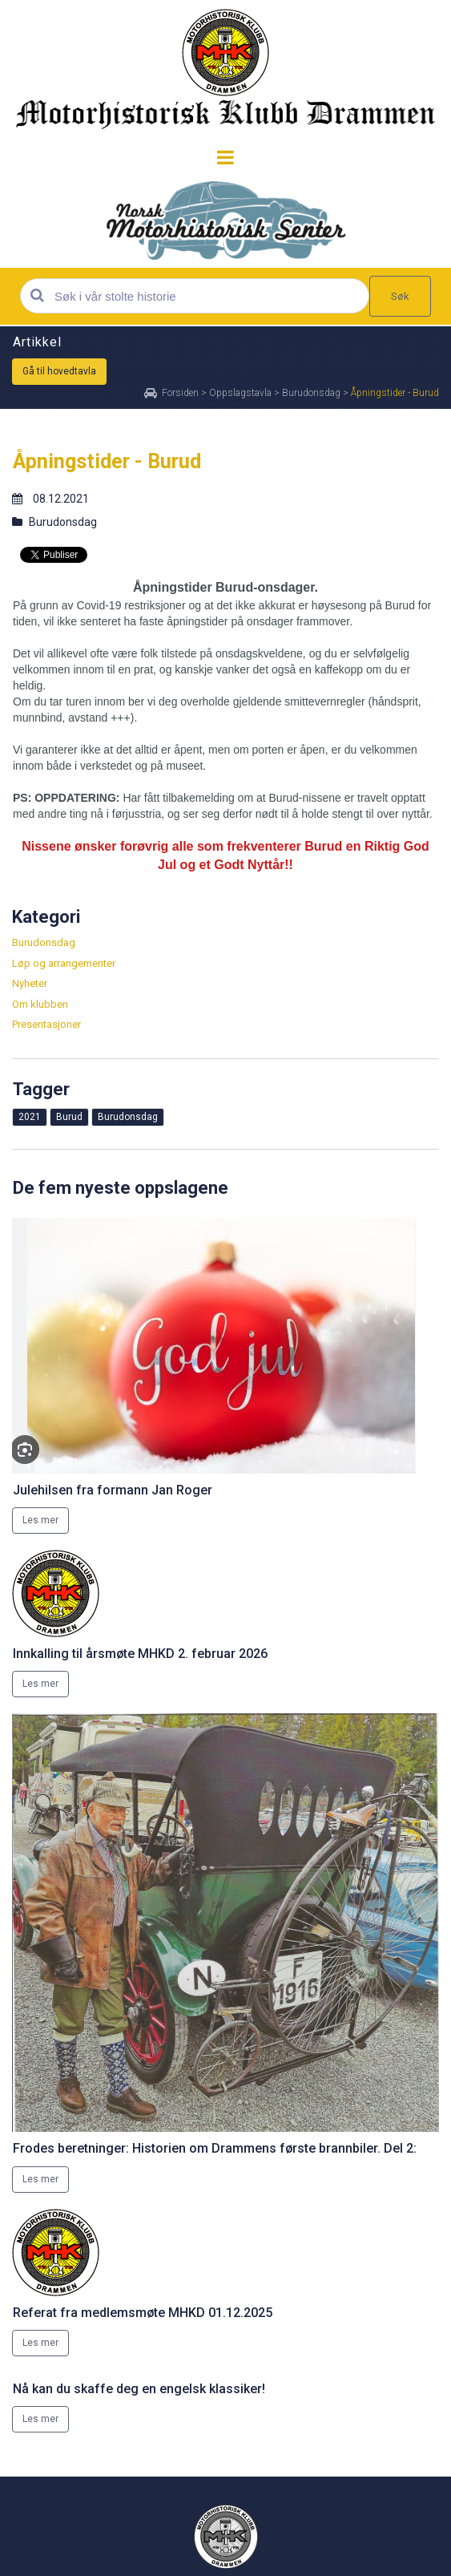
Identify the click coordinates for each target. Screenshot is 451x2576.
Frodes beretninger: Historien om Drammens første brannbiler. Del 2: (215, 2148)
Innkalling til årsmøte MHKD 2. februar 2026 (140, 1653)
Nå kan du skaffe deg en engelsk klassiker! (139, 2388)
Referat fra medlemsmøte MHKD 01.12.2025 (142, 2312)
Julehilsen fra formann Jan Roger (112, 1490)
